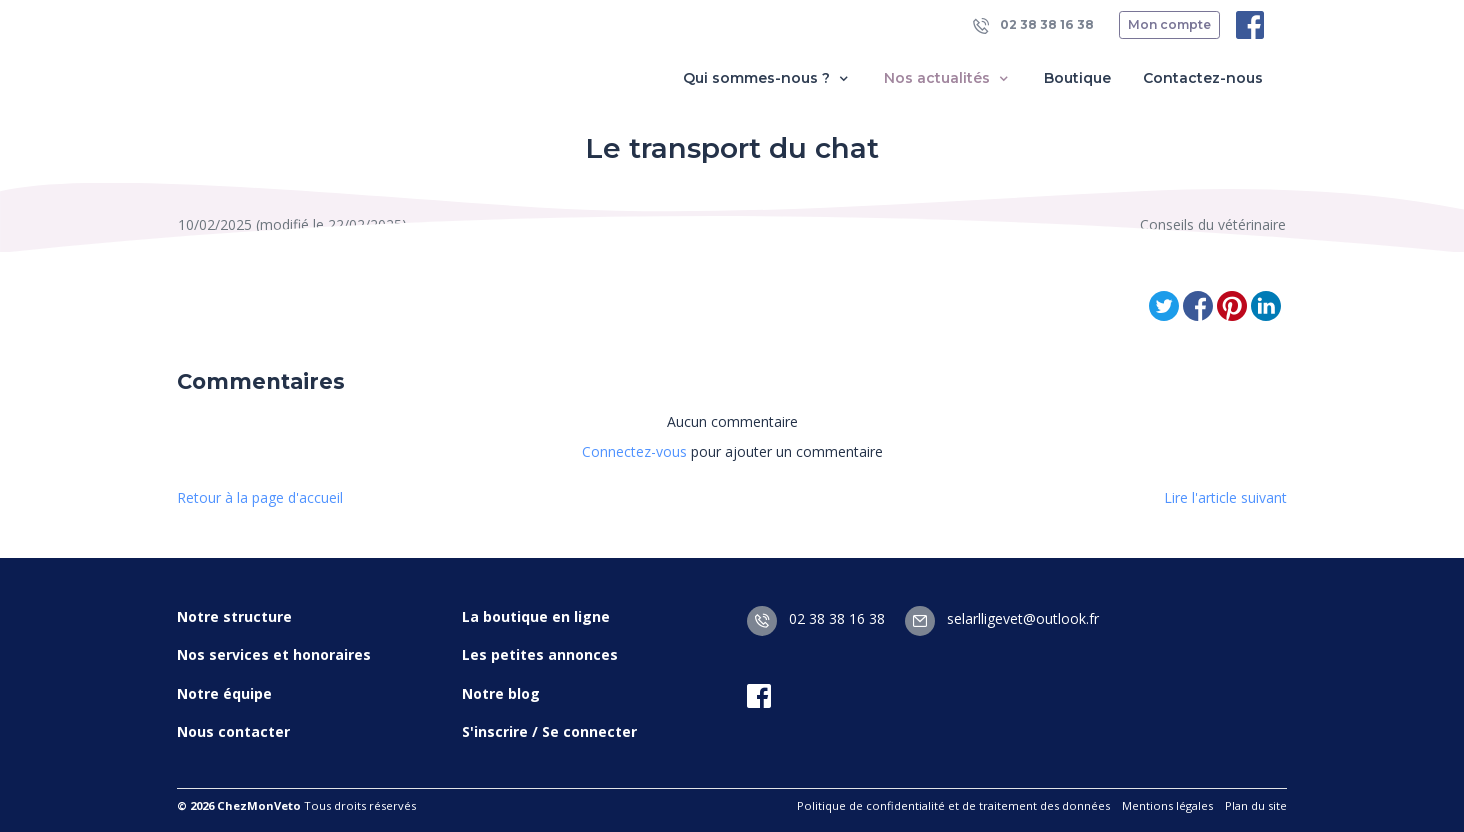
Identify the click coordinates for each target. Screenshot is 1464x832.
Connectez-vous (634, 451)
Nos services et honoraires (274, 654)
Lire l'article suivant (1225, 497)
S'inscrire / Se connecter (549, 731)
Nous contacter (233, 731)
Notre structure (234, 616)
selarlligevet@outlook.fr (1002, 618)
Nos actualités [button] (948, 78)
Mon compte (1169, 24)
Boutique (1077, 78)
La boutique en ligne (536, 616)
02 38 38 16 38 (1033, 25)
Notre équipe (224, 693)
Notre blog (501, 693)
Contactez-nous (1203, 78)
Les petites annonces (540, 654)
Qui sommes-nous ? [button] (767, 78)
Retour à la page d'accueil (260, 497)
